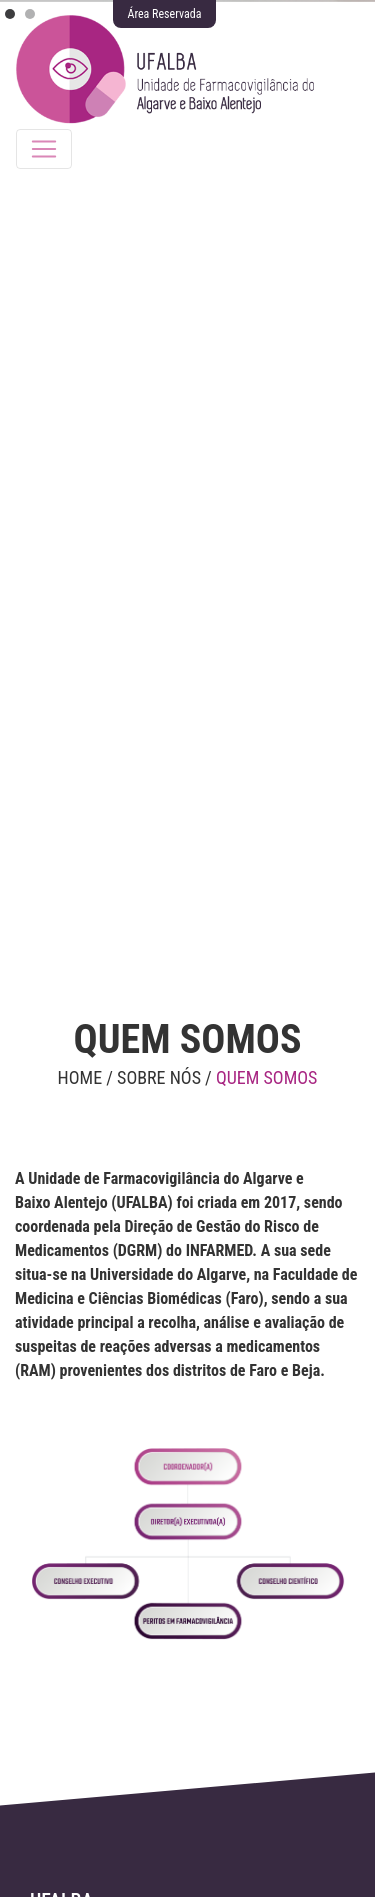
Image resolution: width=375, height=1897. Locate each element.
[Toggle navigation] (44, 149)
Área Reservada (165, 14)
